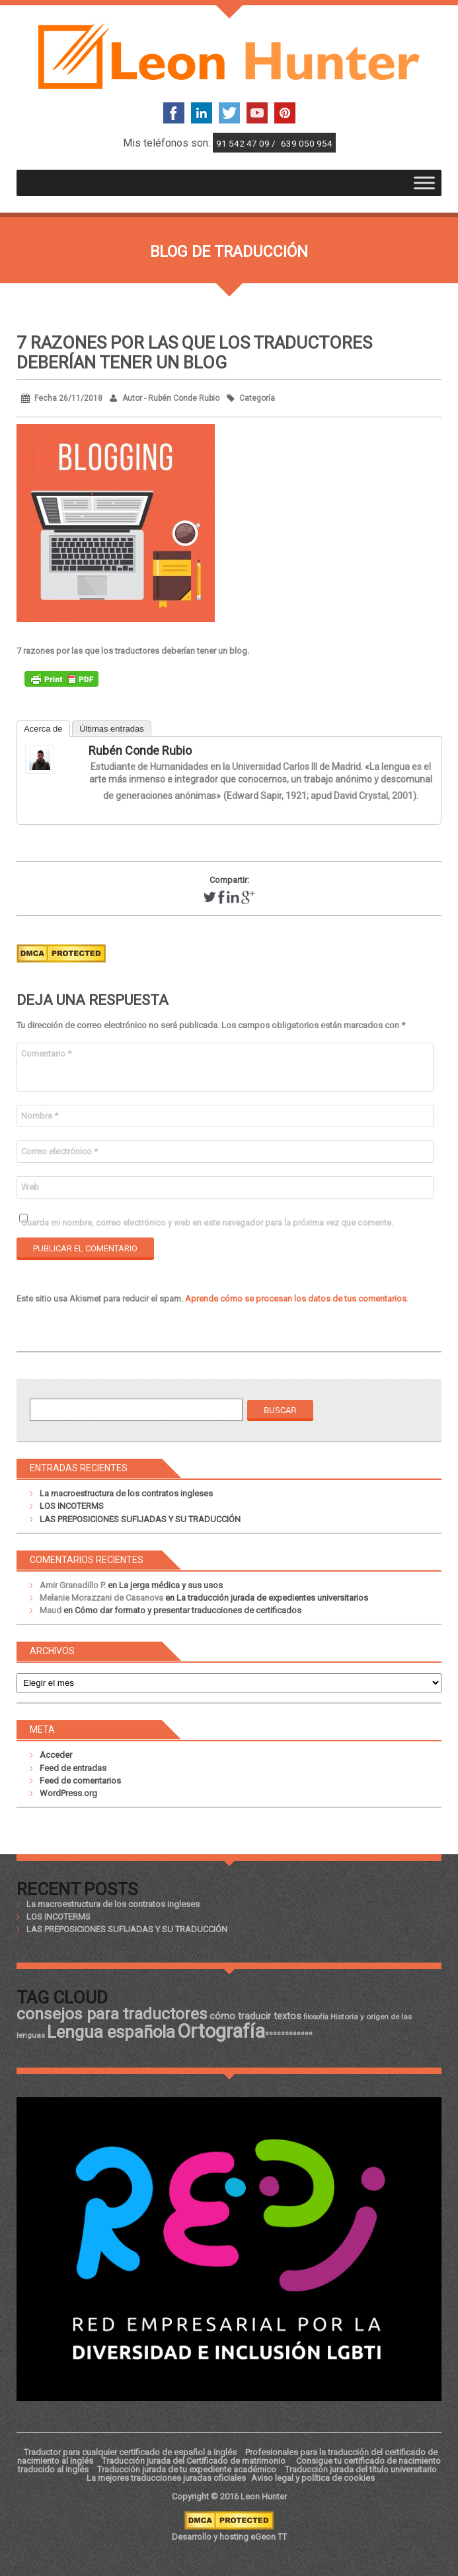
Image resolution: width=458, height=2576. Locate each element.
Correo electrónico (59, 1151)
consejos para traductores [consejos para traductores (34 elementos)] (112, 2013)
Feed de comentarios (80, 1781)
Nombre (39, 1116)
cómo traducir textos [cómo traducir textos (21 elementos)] (255, 2016)
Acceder (56, 1755)
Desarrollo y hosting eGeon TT (229, 2537)
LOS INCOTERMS (72, 1506)
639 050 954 (306, 143)
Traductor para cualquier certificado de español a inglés (130, 2452)
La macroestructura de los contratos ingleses (126, 1493)
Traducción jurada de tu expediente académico (186, 2469)
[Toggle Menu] (424, 182)
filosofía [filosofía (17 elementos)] (315, 2017)
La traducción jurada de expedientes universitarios (272, 1598)
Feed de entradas (73, 1768)
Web (30, 1187)
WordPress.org (68, 1793)
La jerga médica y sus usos (171, 1585)
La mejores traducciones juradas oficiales (166, 2478)
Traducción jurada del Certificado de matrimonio (194, 2461)
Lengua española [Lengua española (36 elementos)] (111, 2032)
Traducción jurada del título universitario (361, 2469)
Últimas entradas (111, 729)
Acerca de (43, 729)
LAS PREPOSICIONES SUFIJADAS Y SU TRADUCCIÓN (140, 1519)
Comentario (46, 1054)
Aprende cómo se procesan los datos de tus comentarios (295, 1299)
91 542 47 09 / (247, 143)
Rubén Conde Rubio (140, 750)
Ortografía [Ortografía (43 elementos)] (221, 2031)
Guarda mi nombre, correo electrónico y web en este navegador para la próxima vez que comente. (207, 1223)
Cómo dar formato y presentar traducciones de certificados (188, 1610)
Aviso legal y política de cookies (313, 2478)
